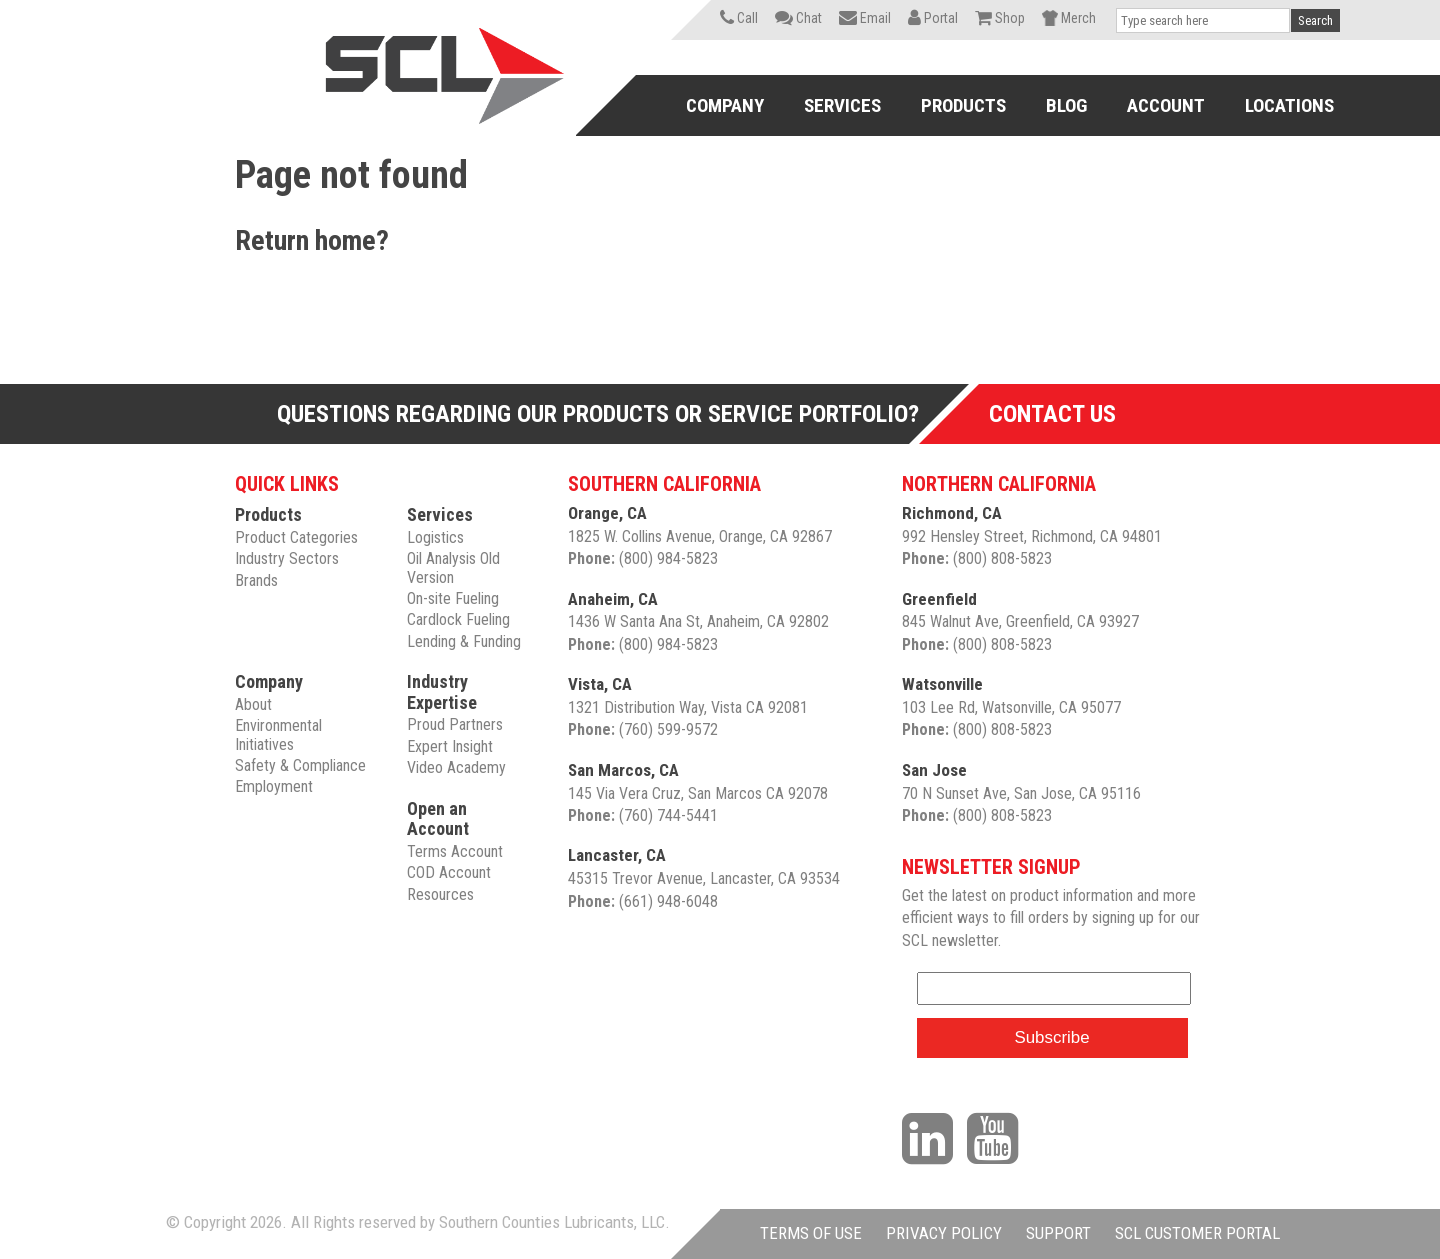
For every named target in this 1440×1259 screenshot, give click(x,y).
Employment (274, 786)
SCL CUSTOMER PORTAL (1197, 1233)
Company (269, 681)
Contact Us (1052, 414)
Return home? (312, 240)
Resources (440, 894)
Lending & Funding (464, 641)
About (253, 704)
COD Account (449, 872)
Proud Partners (455, 724)
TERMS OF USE (811, 1233)
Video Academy (456, 767)
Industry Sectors (287, 558)
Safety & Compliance (300, 765)
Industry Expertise (442, 692)
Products (268, 514)
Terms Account (455, 851)
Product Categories (296, 537)
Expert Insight (450, 746)
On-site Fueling (453, 598)
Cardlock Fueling (458, 619)
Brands (256, 580)
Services (440, 514)
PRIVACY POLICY (944, 1233)
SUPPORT (1058, 1233)
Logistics (435, 537)
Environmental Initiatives (278, 734)
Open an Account (438, 819)
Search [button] (1315, 20)
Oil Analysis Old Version (453, 567)
